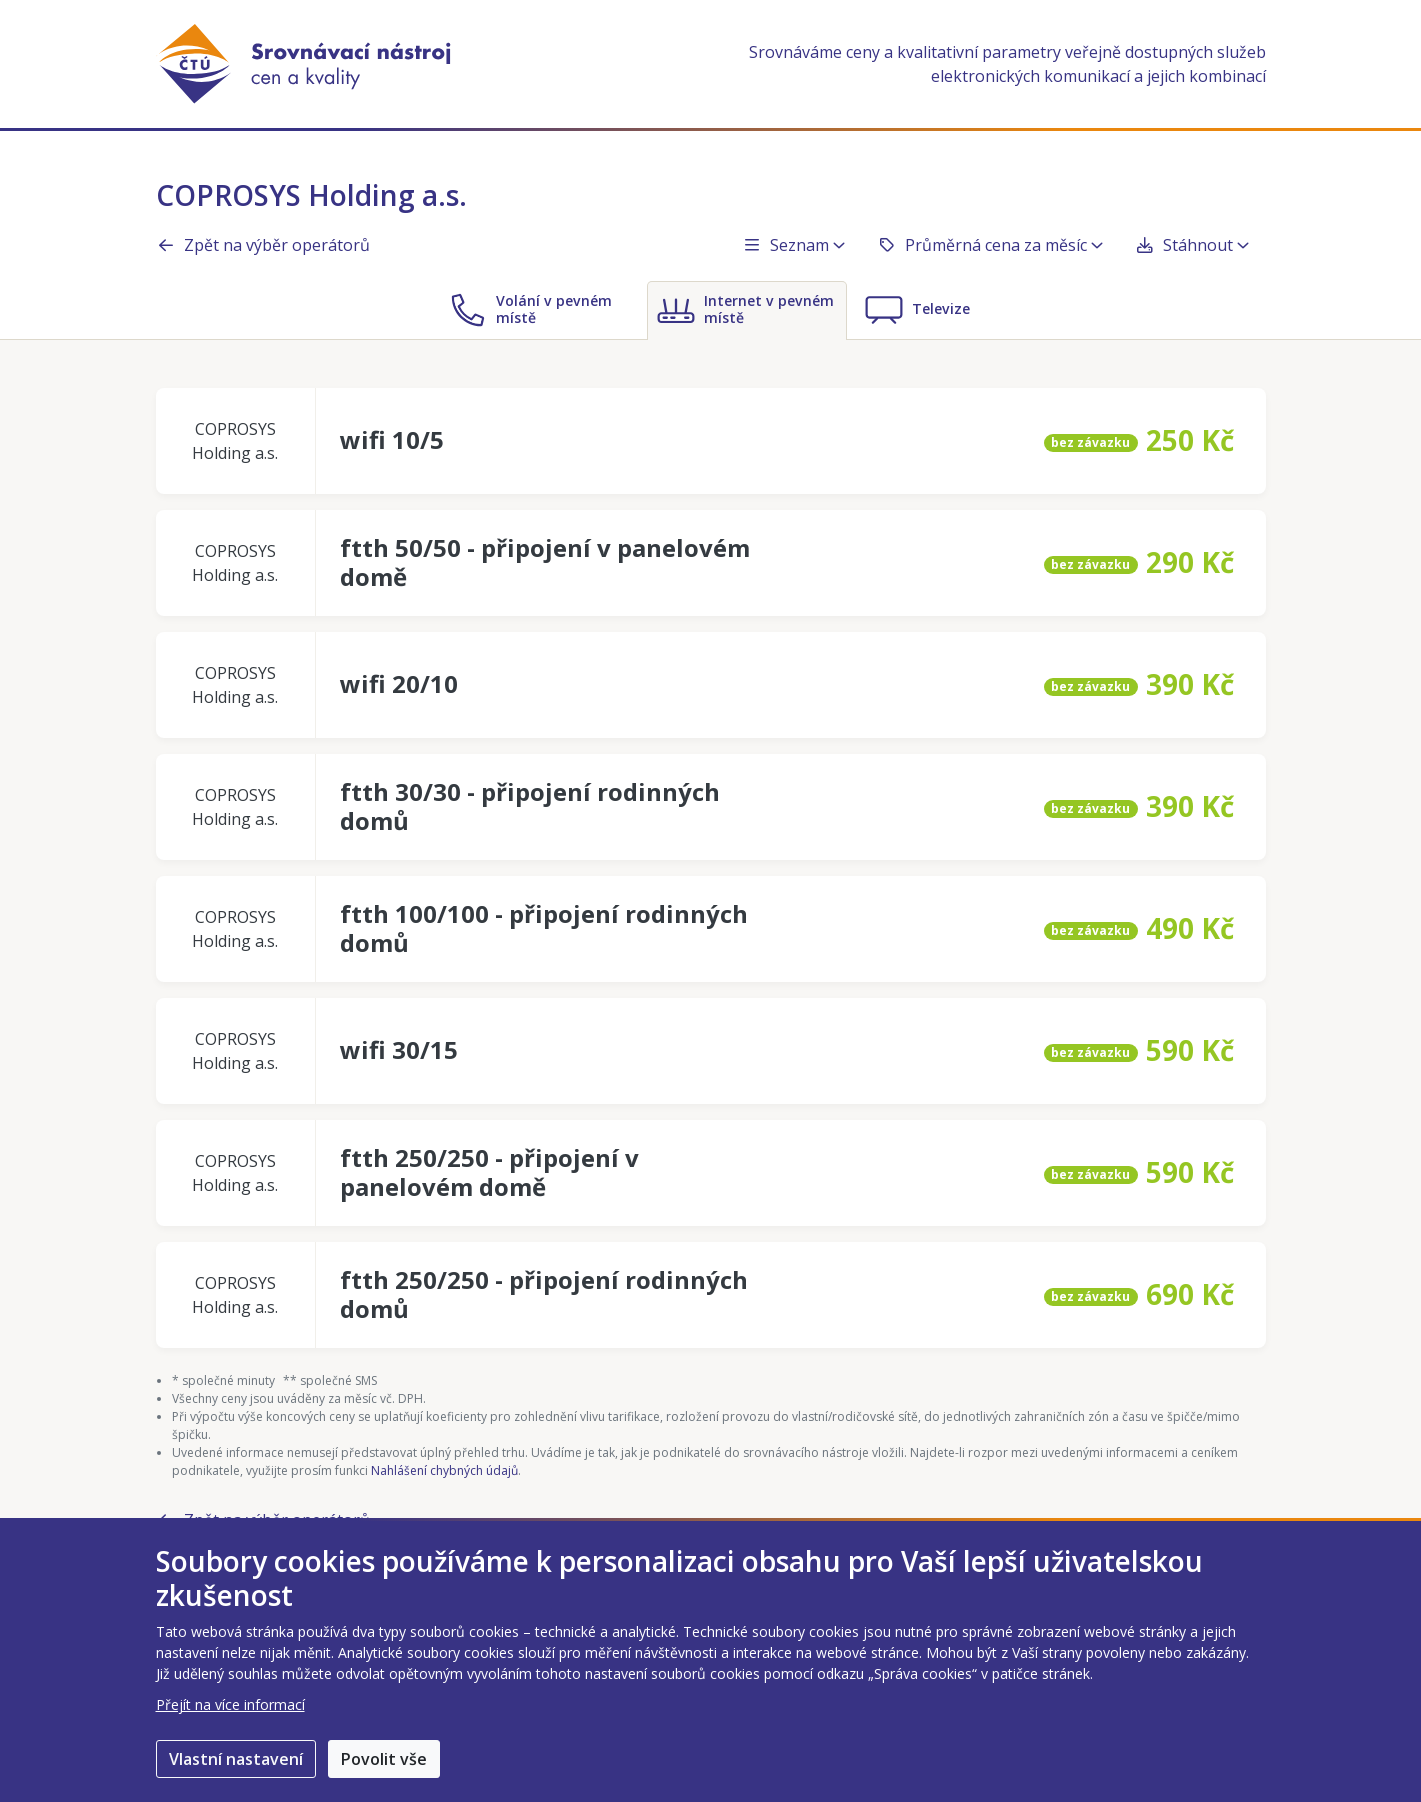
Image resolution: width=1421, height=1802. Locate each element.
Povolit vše (384, 1759)
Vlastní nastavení (236, 1759)
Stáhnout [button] (1192, 245)
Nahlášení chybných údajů (444, 1470)
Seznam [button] (793, 245)
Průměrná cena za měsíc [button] (990, 245)
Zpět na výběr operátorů (263, 245)
